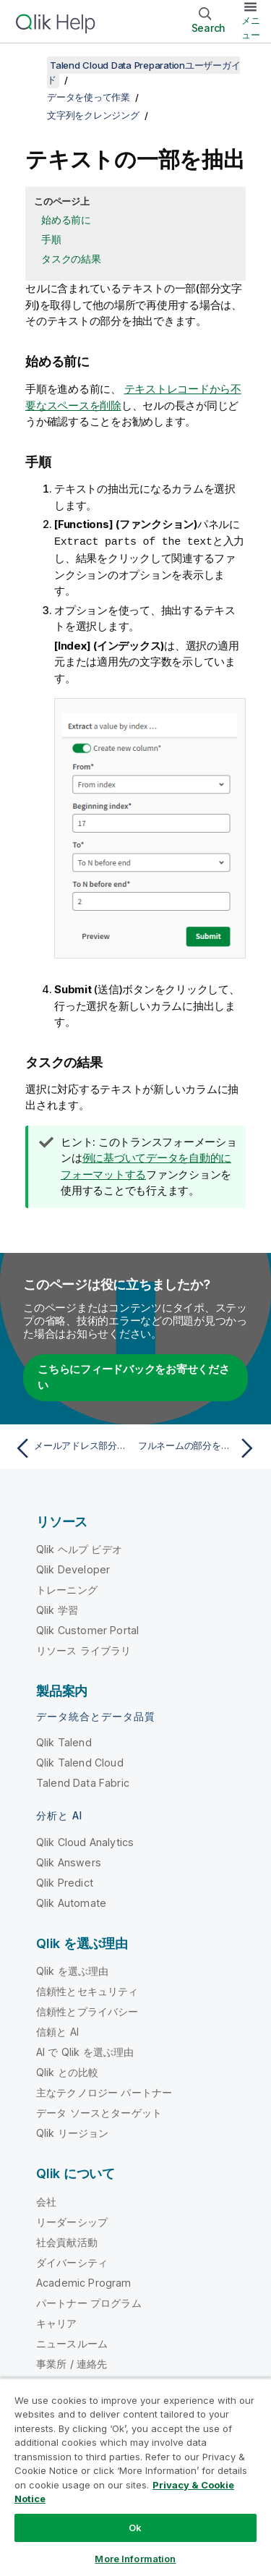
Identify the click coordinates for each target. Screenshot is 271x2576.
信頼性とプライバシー (87, 2011)
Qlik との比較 (67, 2071)
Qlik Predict (64, 1882)
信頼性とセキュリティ (87, 1990)
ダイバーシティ (72, 2262)
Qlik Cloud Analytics (85, 1841)
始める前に (66, 219)
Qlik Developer (73, 1569)
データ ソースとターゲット (99, 2112)
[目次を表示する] (29, 65)
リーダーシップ (72, 2221)
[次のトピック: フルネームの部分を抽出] (199, 1447)
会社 (46, 2201)
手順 (51, 239)
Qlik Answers (68, 1862)
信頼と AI (57, 2031)
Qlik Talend (64, 1741)
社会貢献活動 (67, 2241)
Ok (135, 2527)
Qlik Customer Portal (87, 1629)
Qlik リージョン (72, 2132)
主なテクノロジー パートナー (104, 2092)
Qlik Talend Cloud (80, 1762)
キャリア (56, 2322)
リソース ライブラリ (84, 1650)
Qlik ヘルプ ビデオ (79, 1548)
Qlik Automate (71, 1902)
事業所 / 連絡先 (71, 2363)
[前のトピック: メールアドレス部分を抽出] (72, 1447)
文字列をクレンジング (93, 115)
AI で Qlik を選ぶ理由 (85, 2051)
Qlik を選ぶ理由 (72, 1970)
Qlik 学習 (57, 1609)
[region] (135, 2477)
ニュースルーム (72, 2343)
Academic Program (84, 2282)
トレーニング (67, 1589)
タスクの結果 (71, 258)
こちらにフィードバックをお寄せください (134, 1376)
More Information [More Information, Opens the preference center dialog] (135, 2558)
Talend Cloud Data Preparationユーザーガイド (143, 72)
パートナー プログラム (89, 2302)
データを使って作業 (88, 97)
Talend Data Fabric (82, 1782)
